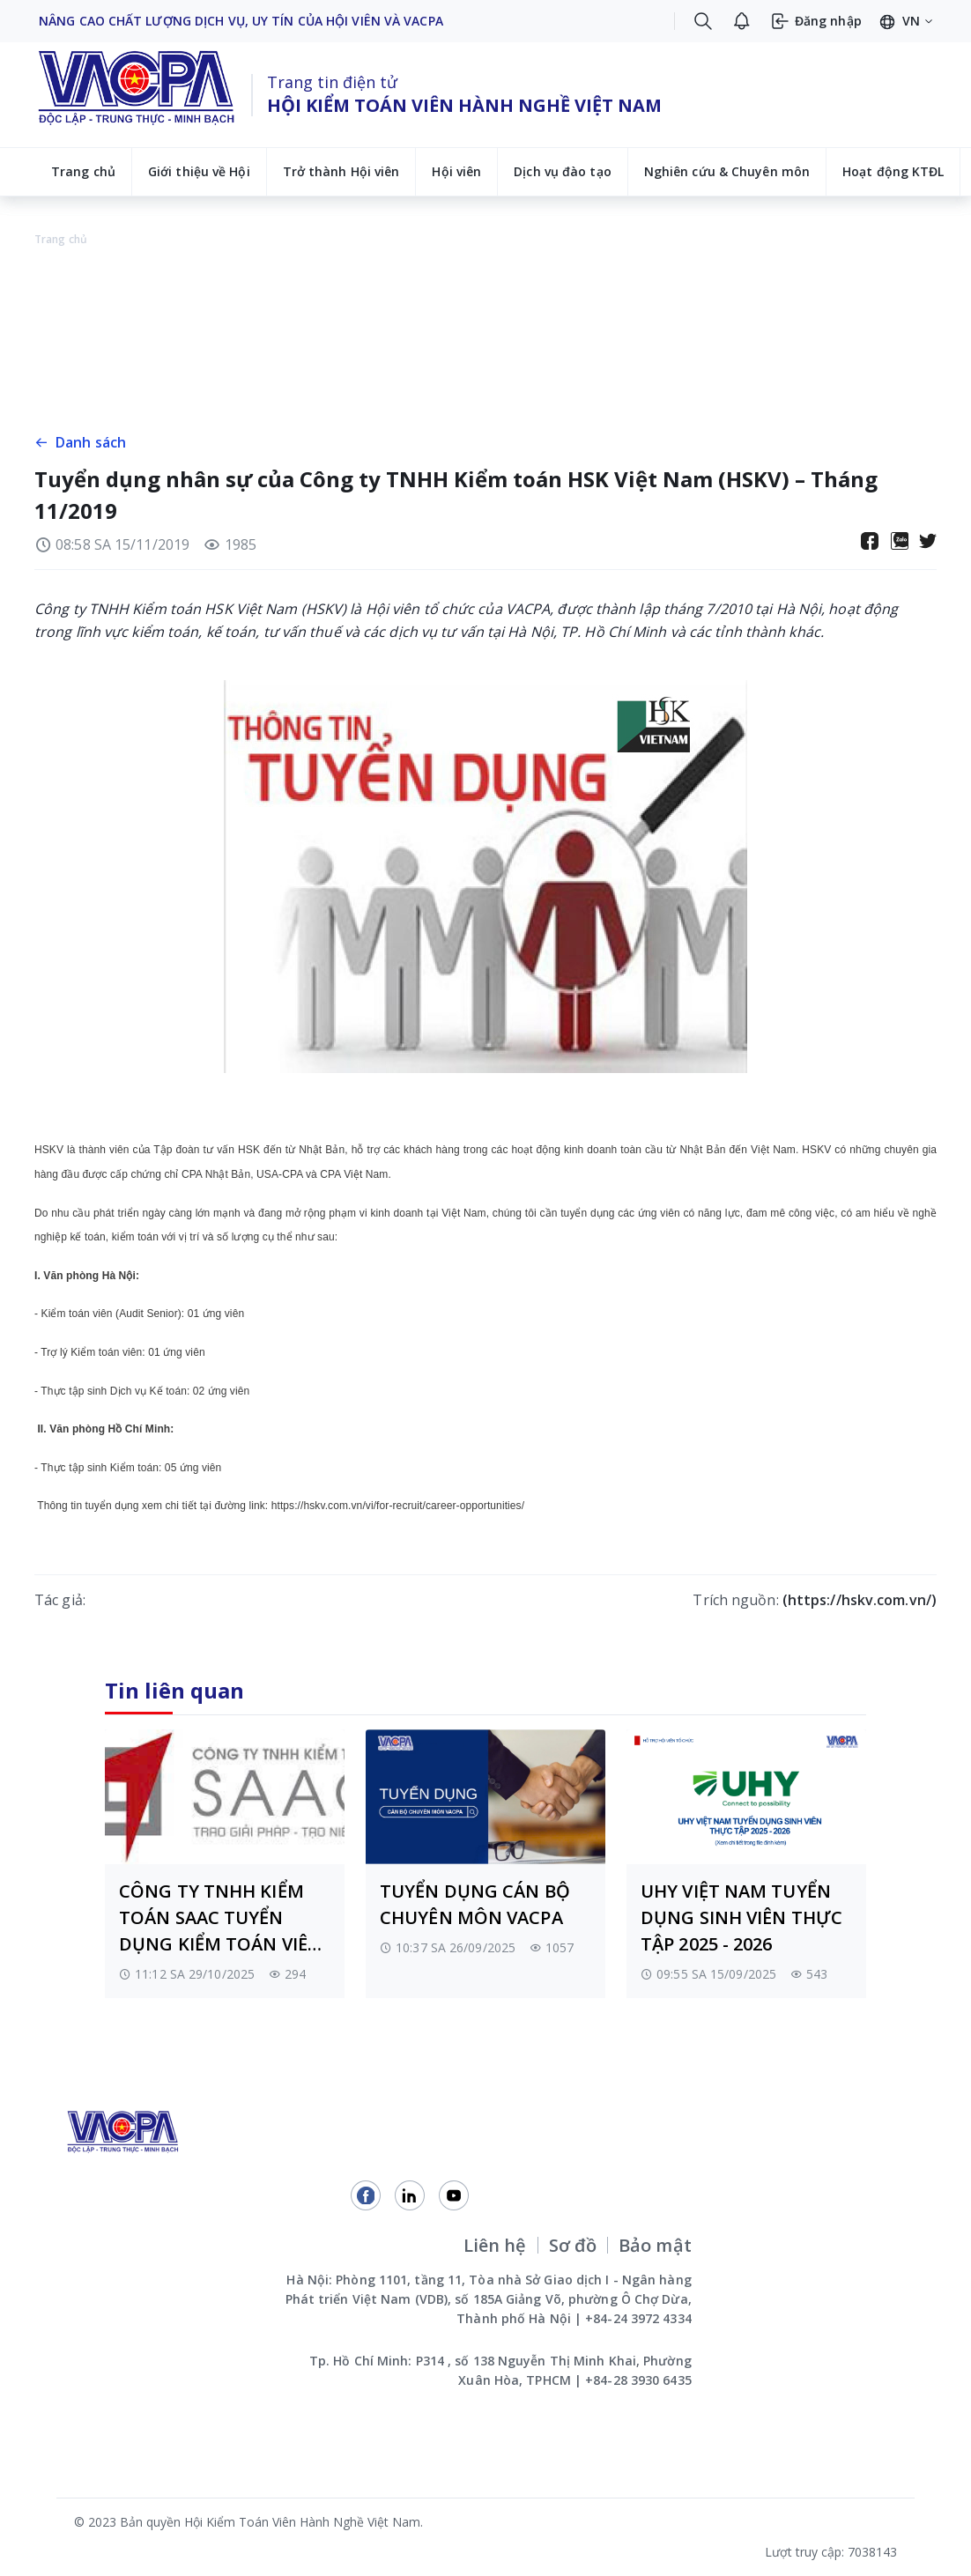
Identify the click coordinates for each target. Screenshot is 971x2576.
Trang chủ (83, 171)
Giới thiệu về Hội (199, 171)
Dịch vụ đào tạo (563, 171)
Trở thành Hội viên (341, 171)
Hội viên (456, 171)
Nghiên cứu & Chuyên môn (727, 171)
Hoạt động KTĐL (893, 171)
